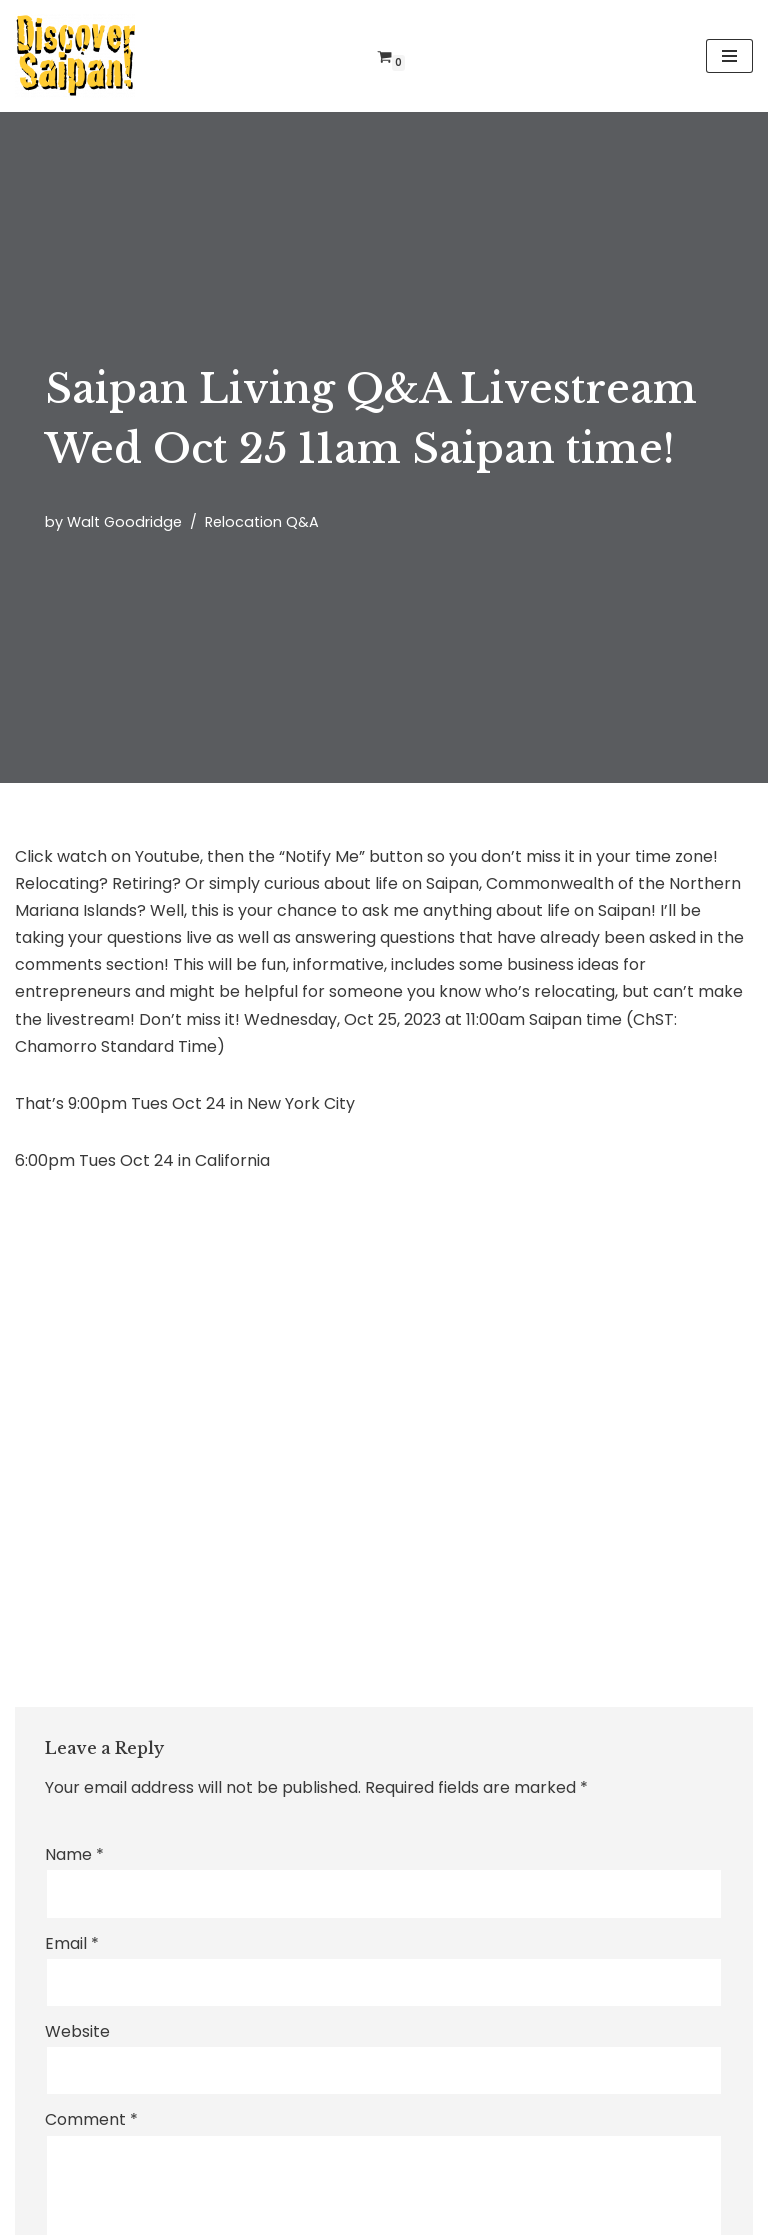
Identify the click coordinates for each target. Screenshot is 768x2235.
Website (77, 2031)
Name (74, 1854)
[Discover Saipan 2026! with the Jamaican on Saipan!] (75, 56)
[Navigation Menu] (729, 56)
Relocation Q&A (262, 522)
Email (72, 1943)
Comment (91, 2119)
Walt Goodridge (124, 522)
